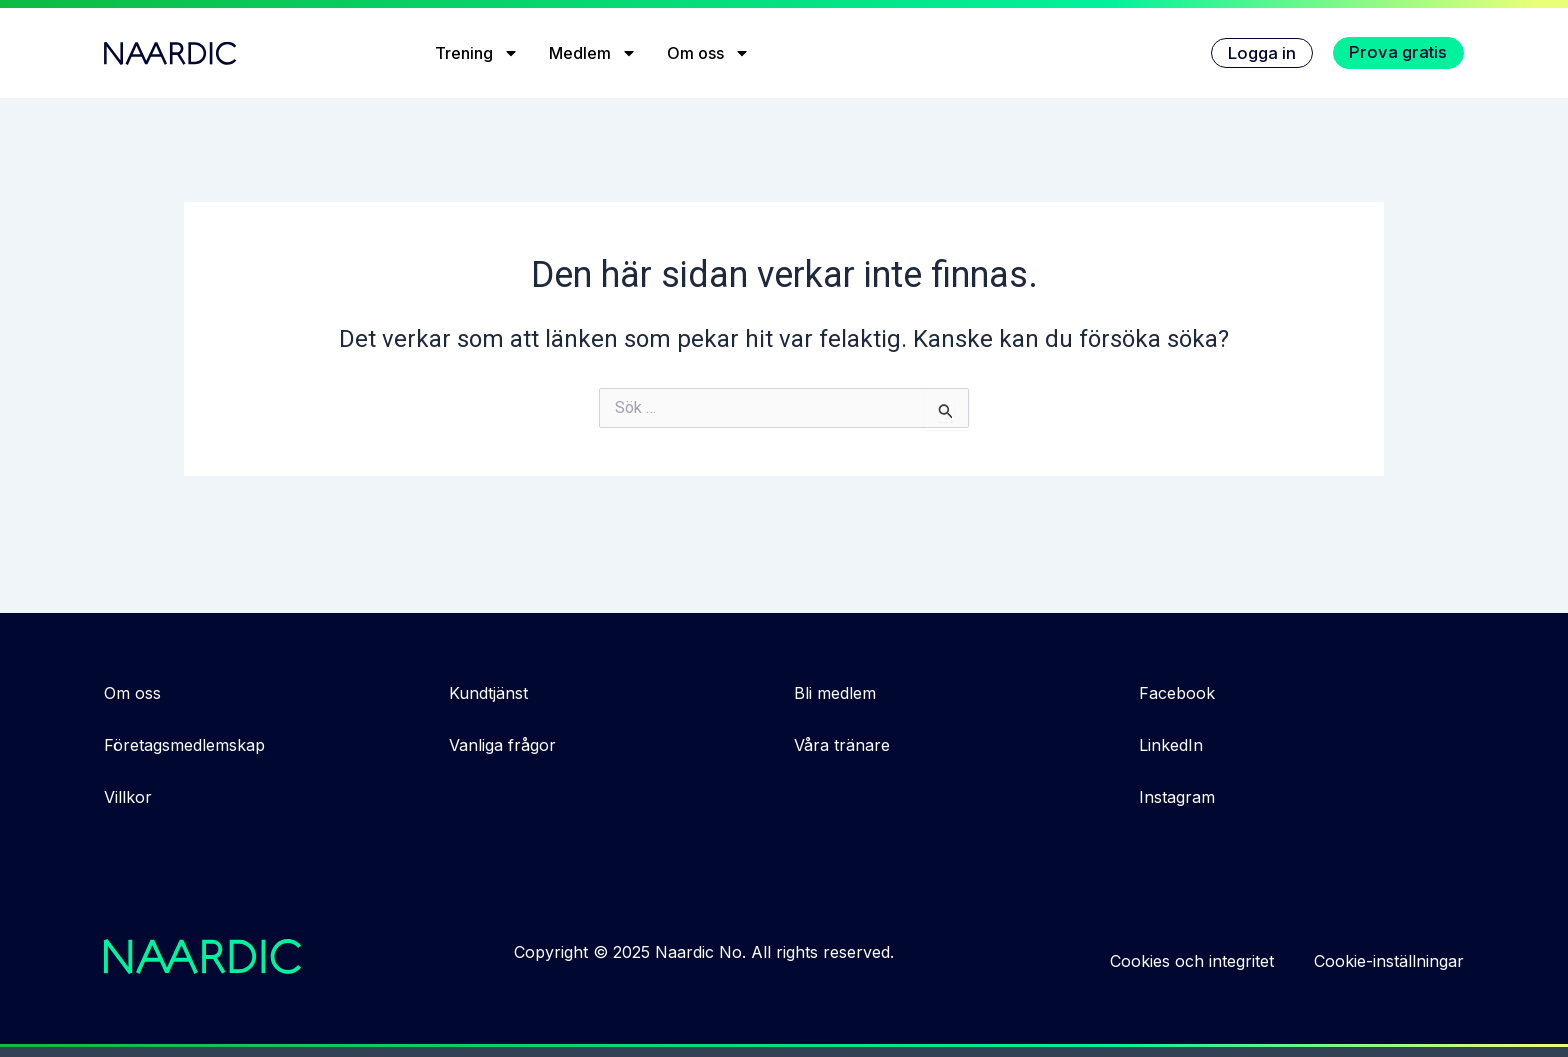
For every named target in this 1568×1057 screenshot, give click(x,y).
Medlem (587, 53)
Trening (471, 53)
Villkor (128, 797)
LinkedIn (1171, 745)
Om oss (702, 53)
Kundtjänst (488, 693)
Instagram (1177, 797)
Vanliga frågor (502, 745)
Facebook (1177, 693)
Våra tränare (842, 745)
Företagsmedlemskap (184, 745)
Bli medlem (835, 693)
